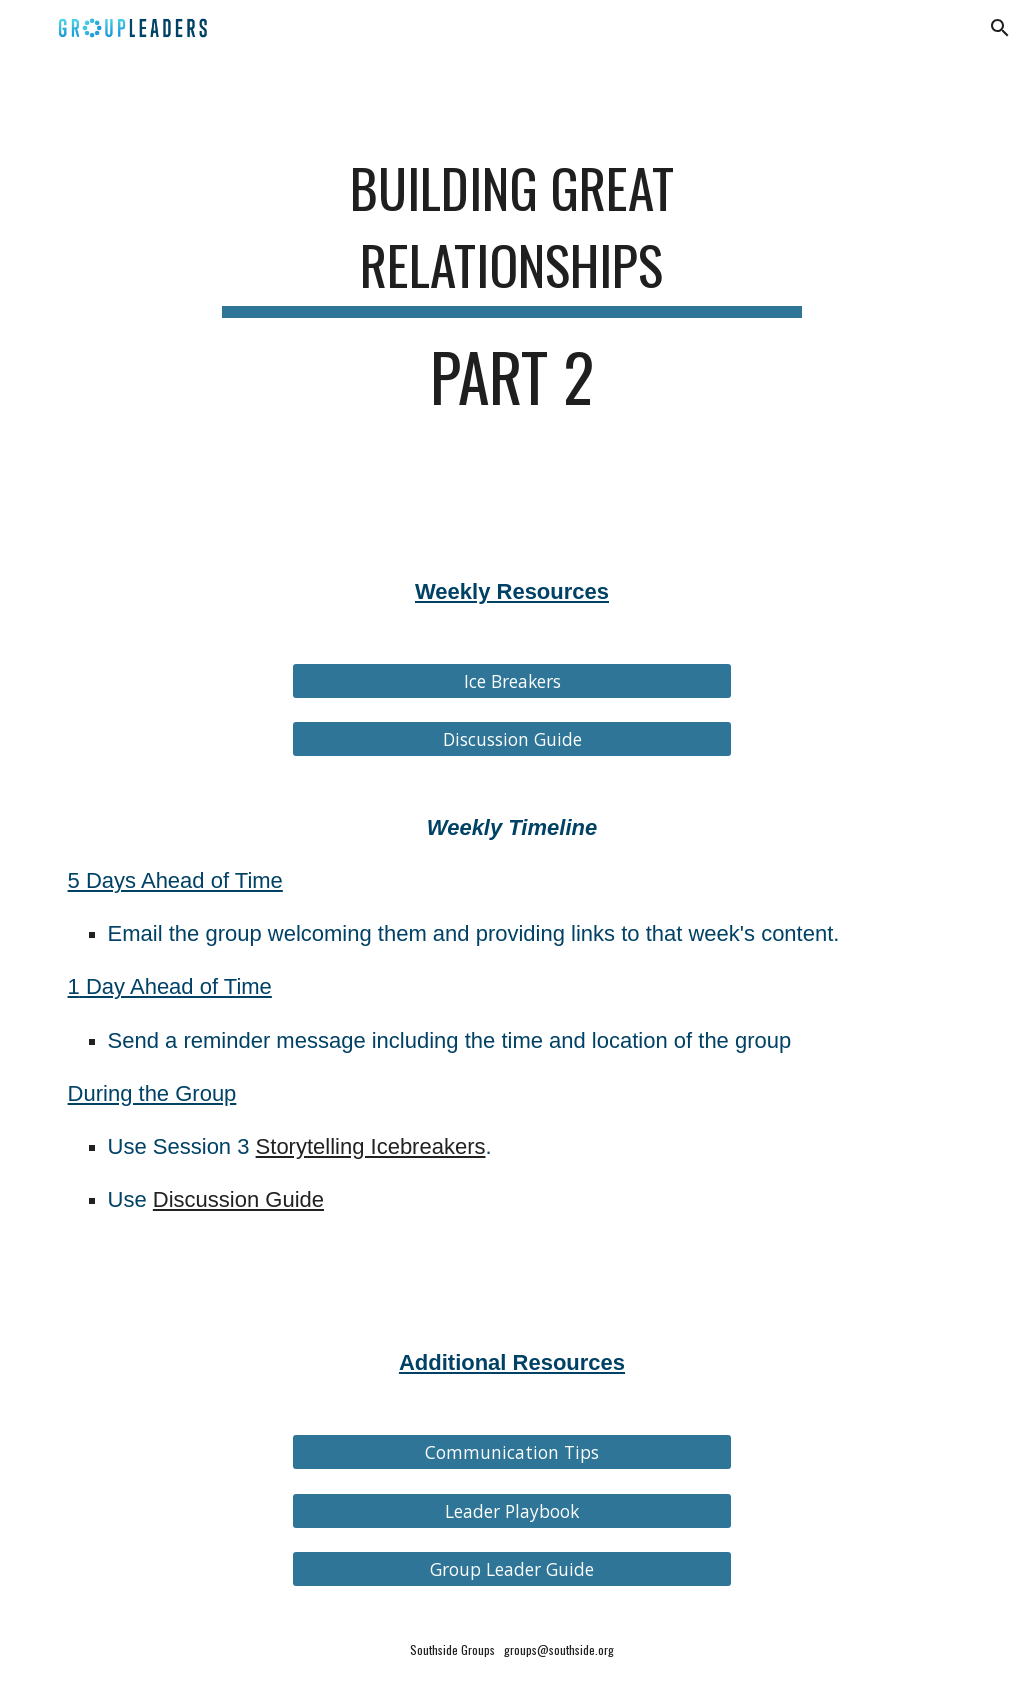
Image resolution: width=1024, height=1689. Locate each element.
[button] (1000, 28)
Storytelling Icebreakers (371, 1146)
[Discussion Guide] (512, 739)
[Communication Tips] (512, 1452)
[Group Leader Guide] (512, 1568)
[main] (511, 289)
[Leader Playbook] (512, 1510)
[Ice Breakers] (512, 681)
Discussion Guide (238, 1199)
